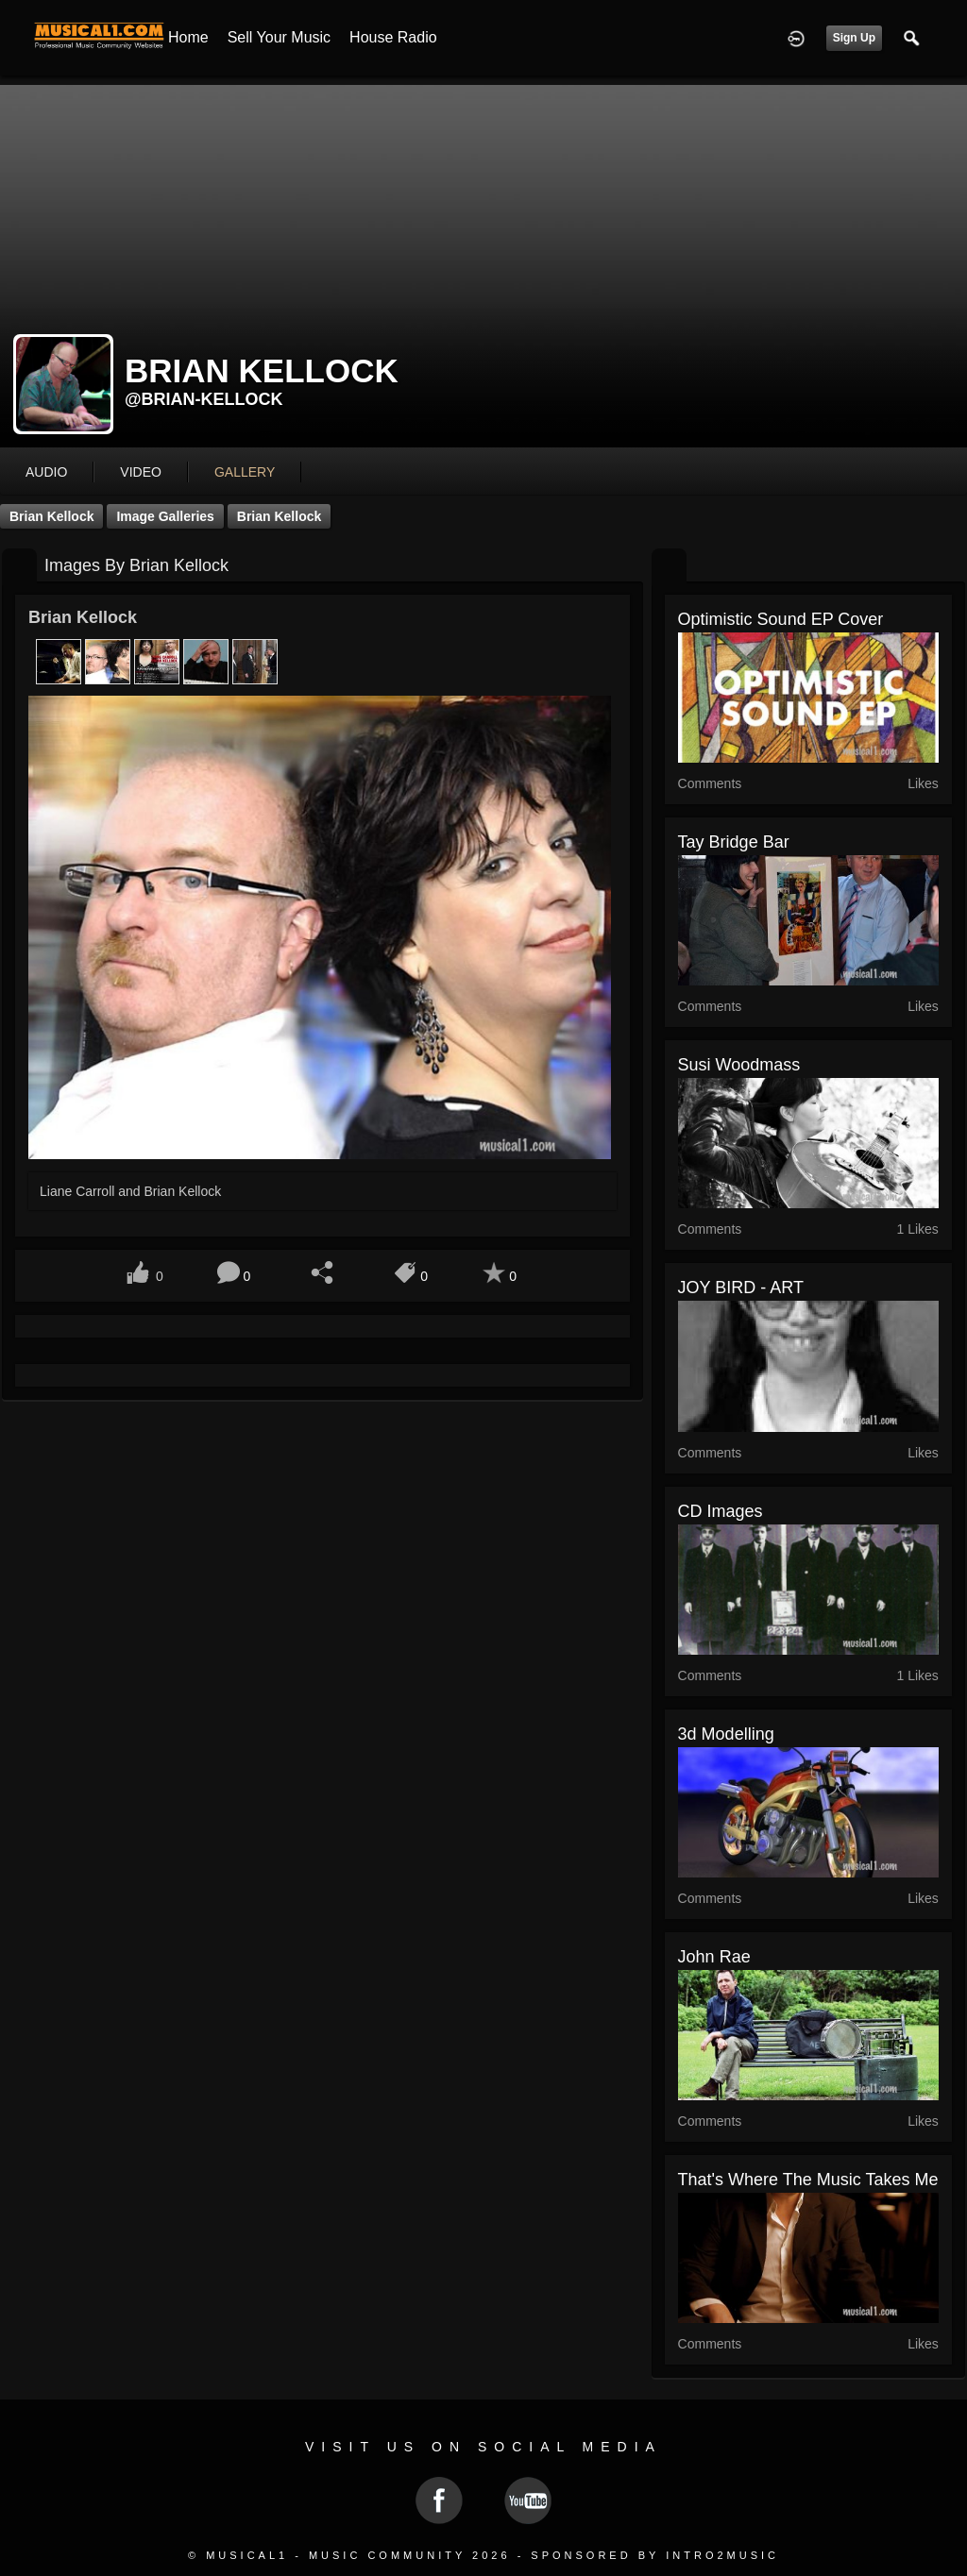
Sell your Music (279, 37)
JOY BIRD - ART (741, 1287)
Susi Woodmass (739, 1064)
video (140, 472)
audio (46, 472)
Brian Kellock (51, 516)
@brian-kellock (204, 399)
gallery (244, 472)
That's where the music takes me (808, 2179)
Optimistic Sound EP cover (781, 619)
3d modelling (726, 1734)
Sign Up (854, 37)
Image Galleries (165, 516)
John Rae (714, 1956)
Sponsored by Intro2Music (655, 2555)
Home (188, 37)
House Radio (393, 37)
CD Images (720, 1511)
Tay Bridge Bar (733, 842)
